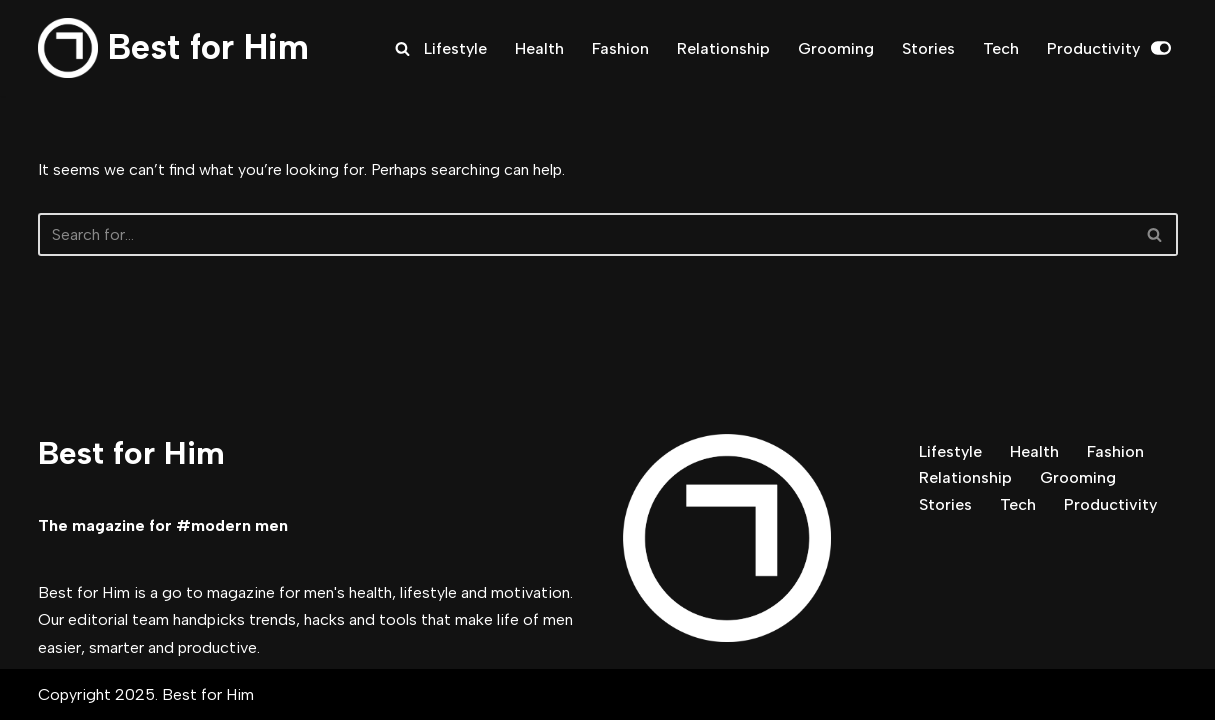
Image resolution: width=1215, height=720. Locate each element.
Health (539, 48)
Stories (928, 48)
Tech (1001, 48)
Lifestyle (455, 48)
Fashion (620, 48)
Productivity (1093, 48)
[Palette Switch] (1161, 48)
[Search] (402, 48)
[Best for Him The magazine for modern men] (173, 48)
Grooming (836, 48)
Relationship (723, 48)
